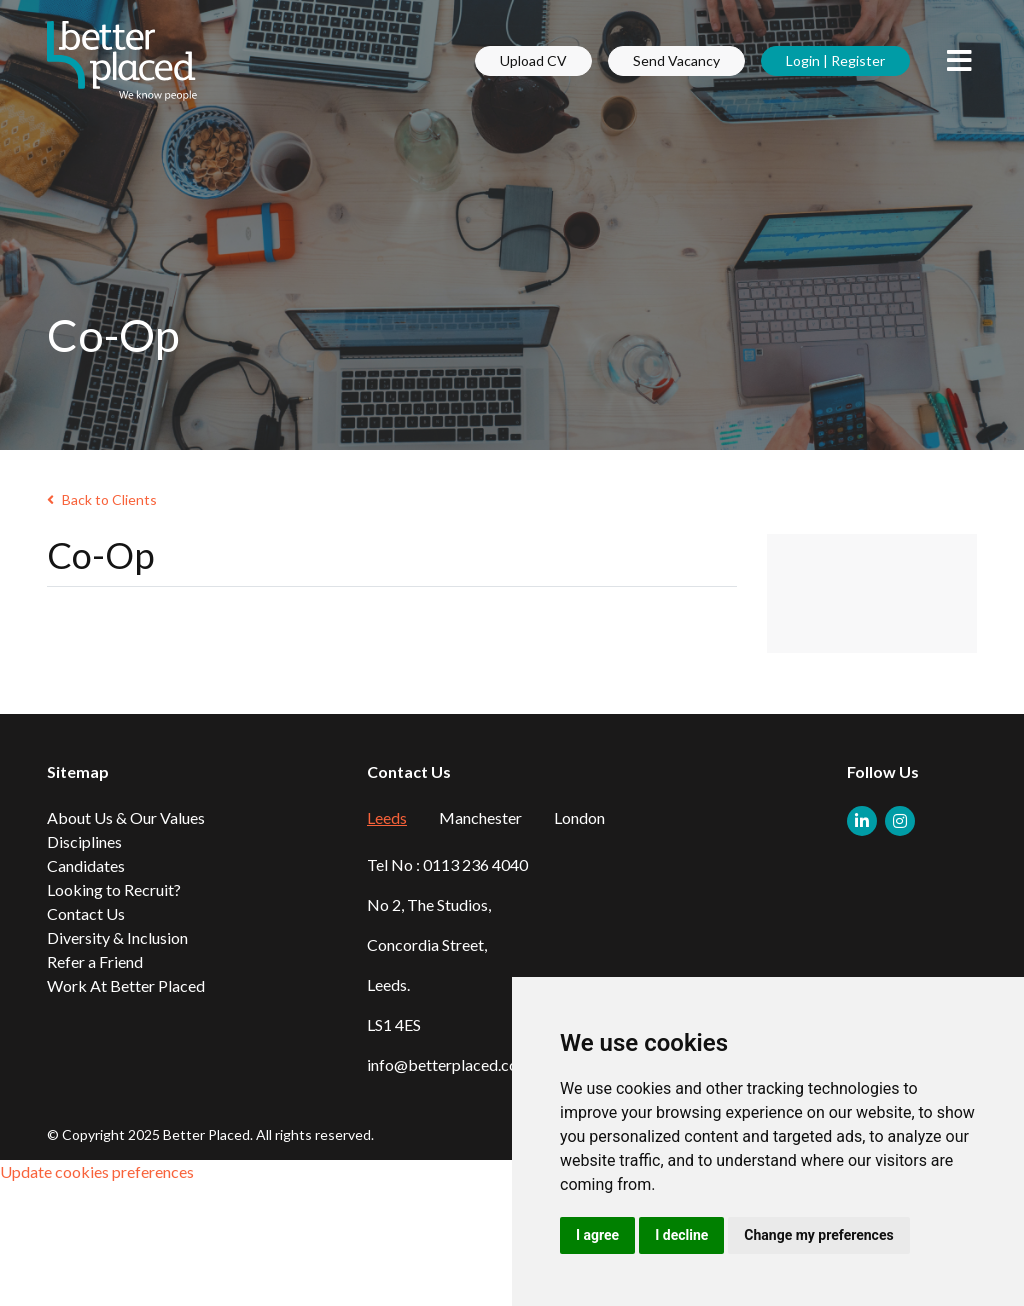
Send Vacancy (676, 60)
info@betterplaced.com (449, 1064)
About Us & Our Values (126, 817)
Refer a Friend (95, 961)
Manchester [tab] (480, 817)
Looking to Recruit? (114, 889)
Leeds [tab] (387, 817)
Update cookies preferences (97, 1171)
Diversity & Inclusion (117, 937)
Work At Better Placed (126, 985)
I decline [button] (681, 1235)
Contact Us (86, 913)
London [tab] (579, 817)
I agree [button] (597, 1235)
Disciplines (84, 841)
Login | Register (835, 60)
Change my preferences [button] (818, 1235)
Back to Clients (102, 499)
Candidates (86, 865)
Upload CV (533, 60)
